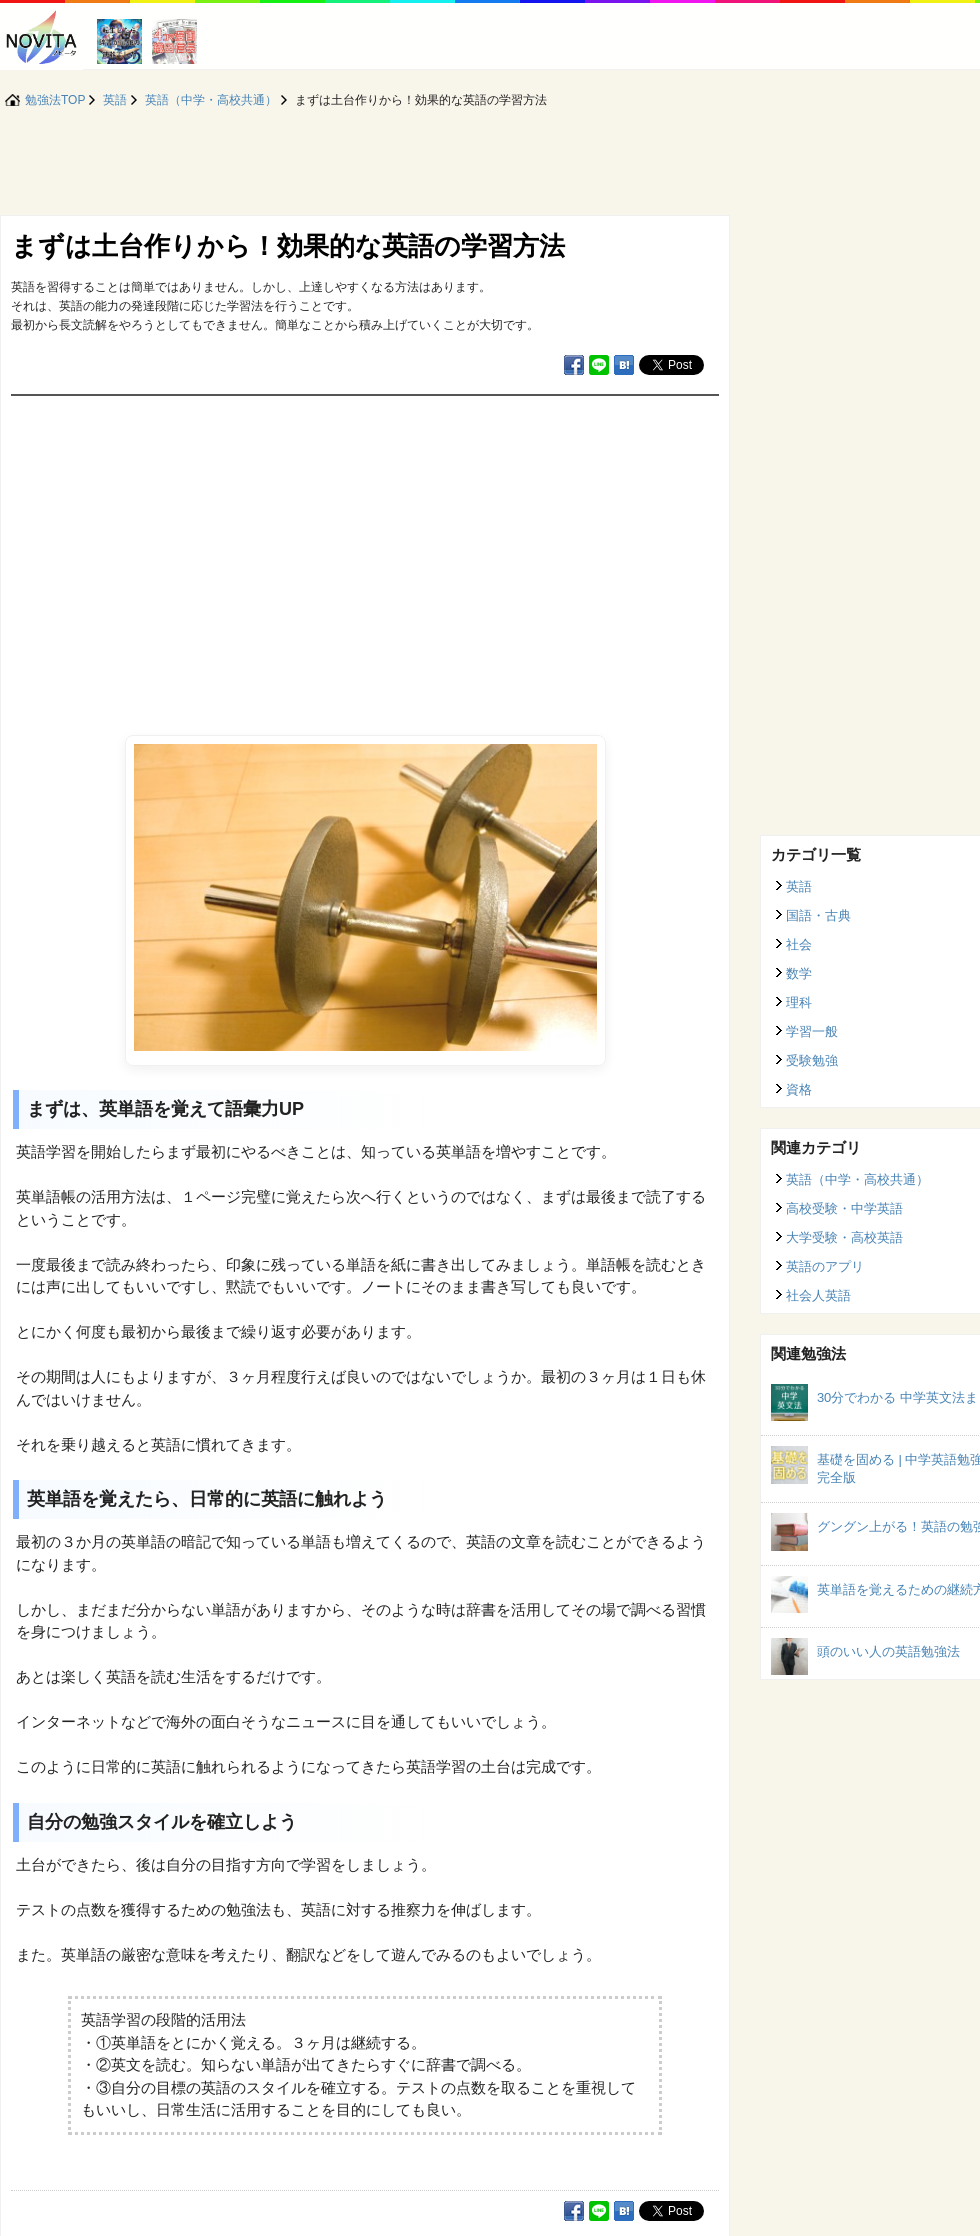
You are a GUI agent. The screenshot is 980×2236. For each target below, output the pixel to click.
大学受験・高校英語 (844, 1237)
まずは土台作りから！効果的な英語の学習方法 (288, 246)
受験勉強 (812, 1060)
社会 (799, 944)
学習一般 (812, 1031)
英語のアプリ (825, 1266)
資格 (799, 1089)
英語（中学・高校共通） (857, 1179)
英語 (799, 886)
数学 (799, 973)
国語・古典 (818, 915)
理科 (799, 1002)
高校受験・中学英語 (844, 1208)
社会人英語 (818, 1295)
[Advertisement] (365, 546)
